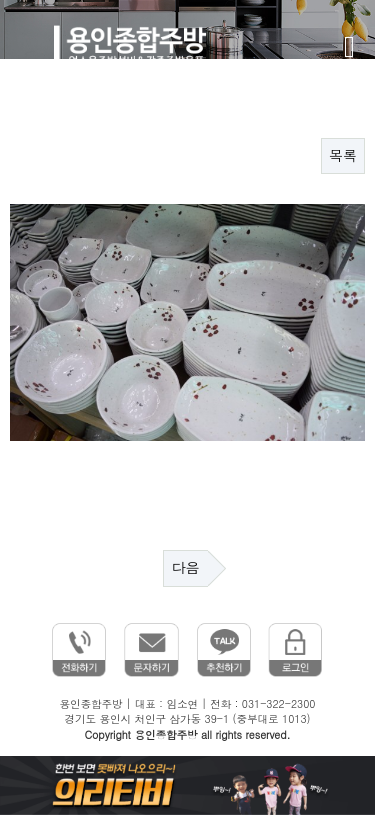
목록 (343, 156)
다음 (186, 568)
